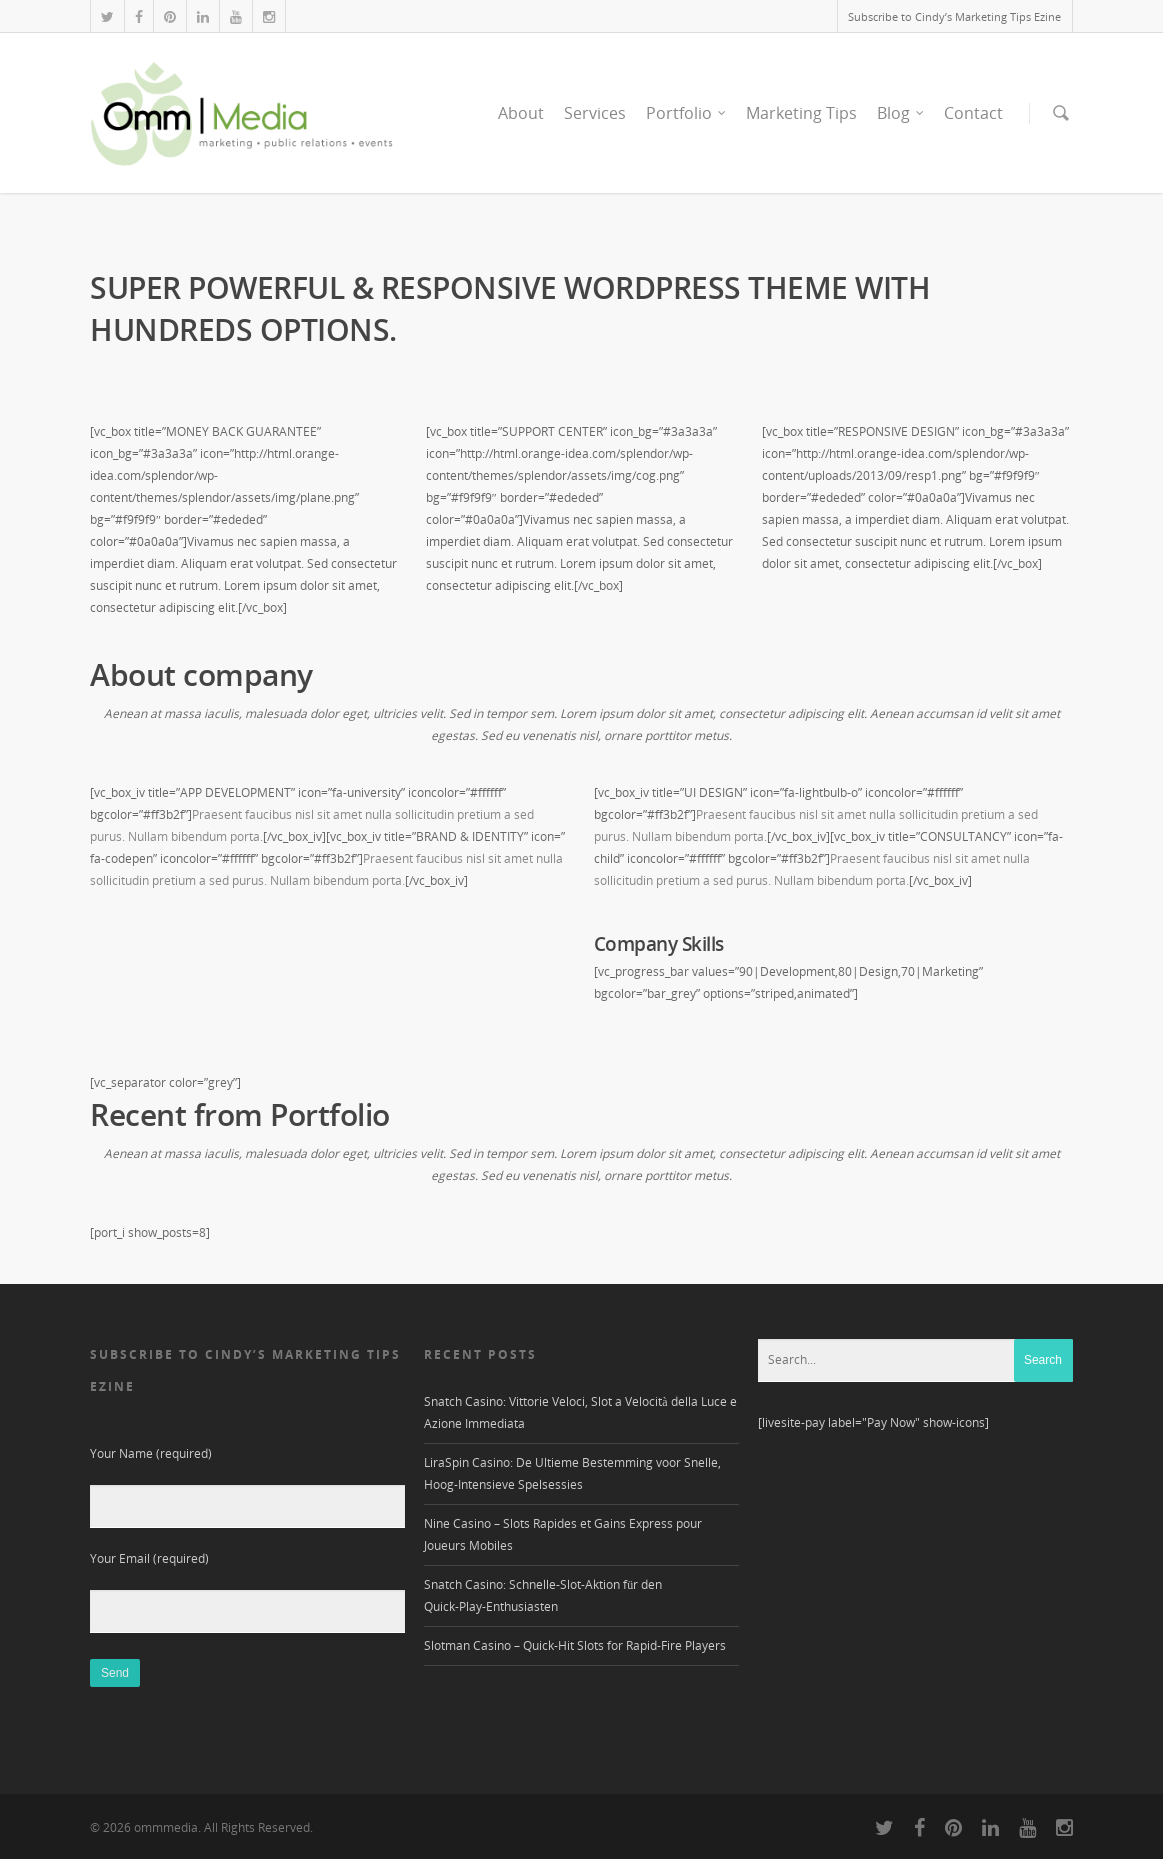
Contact (973, 113)
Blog (901, 113)
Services (595, 113)
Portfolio (687, 113)
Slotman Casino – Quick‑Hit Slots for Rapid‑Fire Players (575, 1645)
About (521, 113)
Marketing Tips (801, 113)
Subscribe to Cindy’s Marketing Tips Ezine (954, 16)
